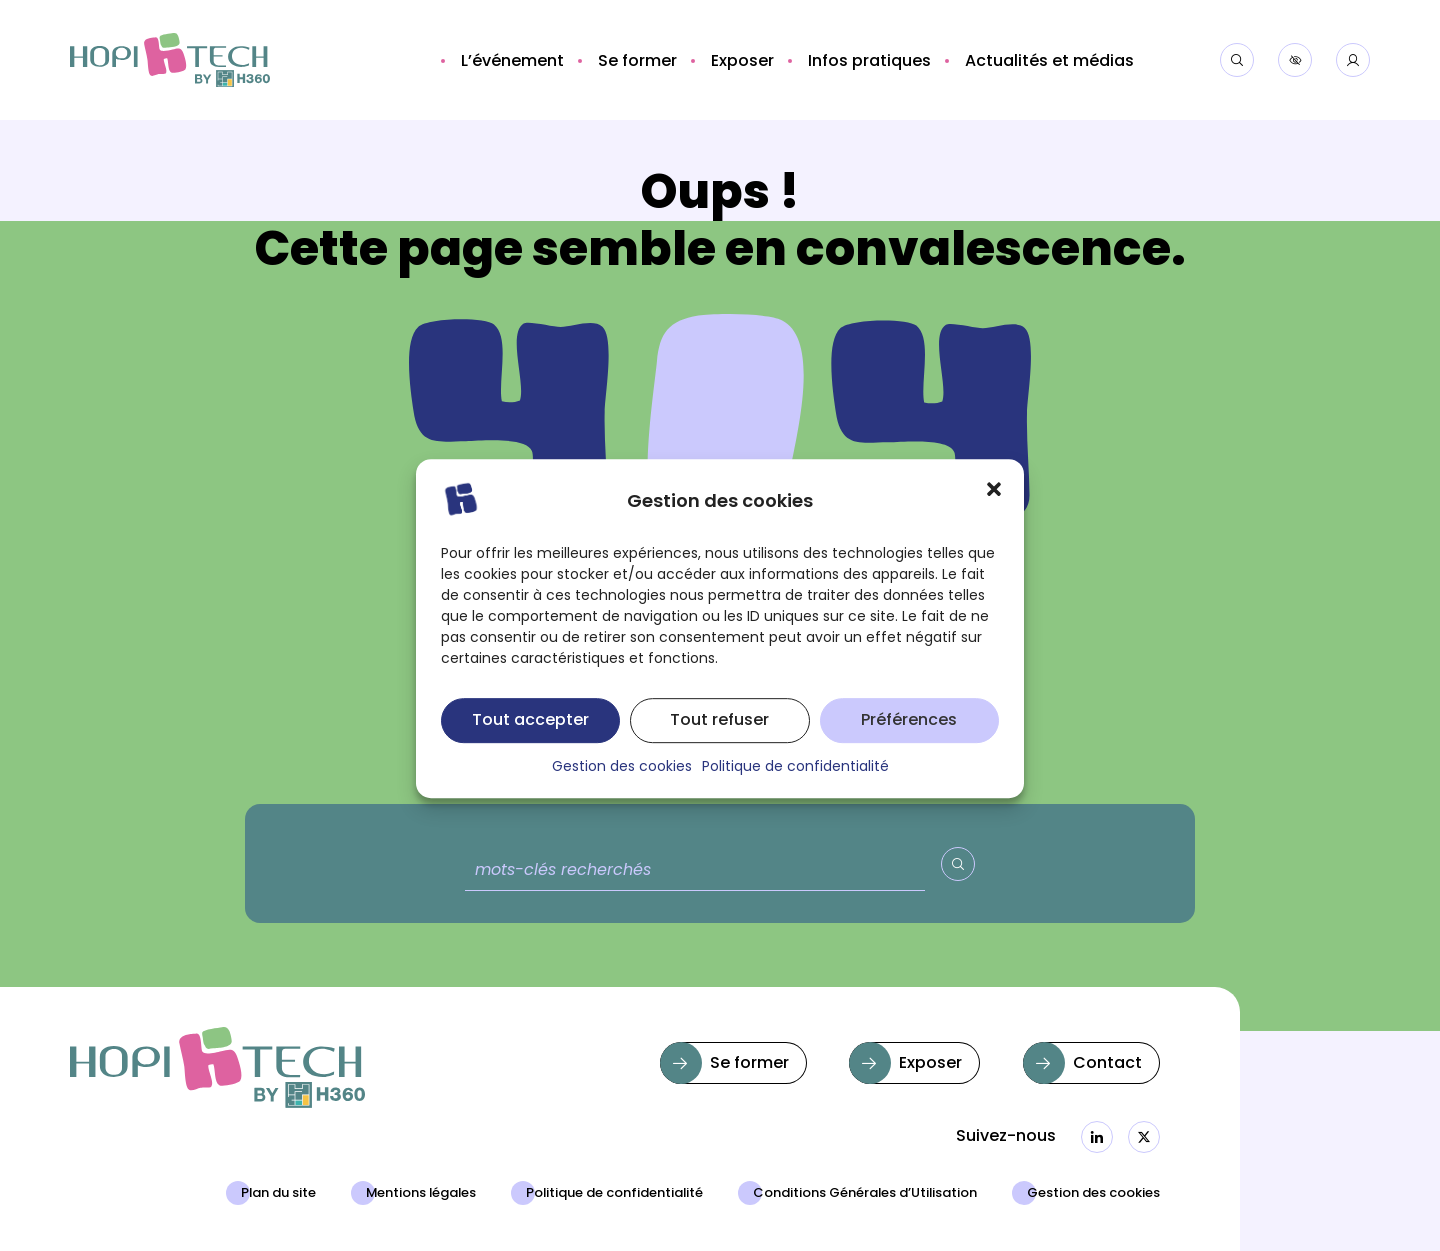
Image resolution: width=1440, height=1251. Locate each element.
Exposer (930, 1064)
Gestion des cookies (1093, 1194)
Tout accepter (530, 741)
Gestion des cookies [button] (622, 788)
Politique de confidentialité (614, 1194)
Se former (749, 1064)
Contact (1107, 1064)
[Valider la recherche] (958, 864)
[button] (994, 509)
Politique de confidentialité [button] (795, 788)
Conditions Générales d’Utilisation (865, 1194)
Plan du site (278, 1194)
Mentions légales (421, 1194)
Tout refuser (719, 741)
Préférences (909, 741)
